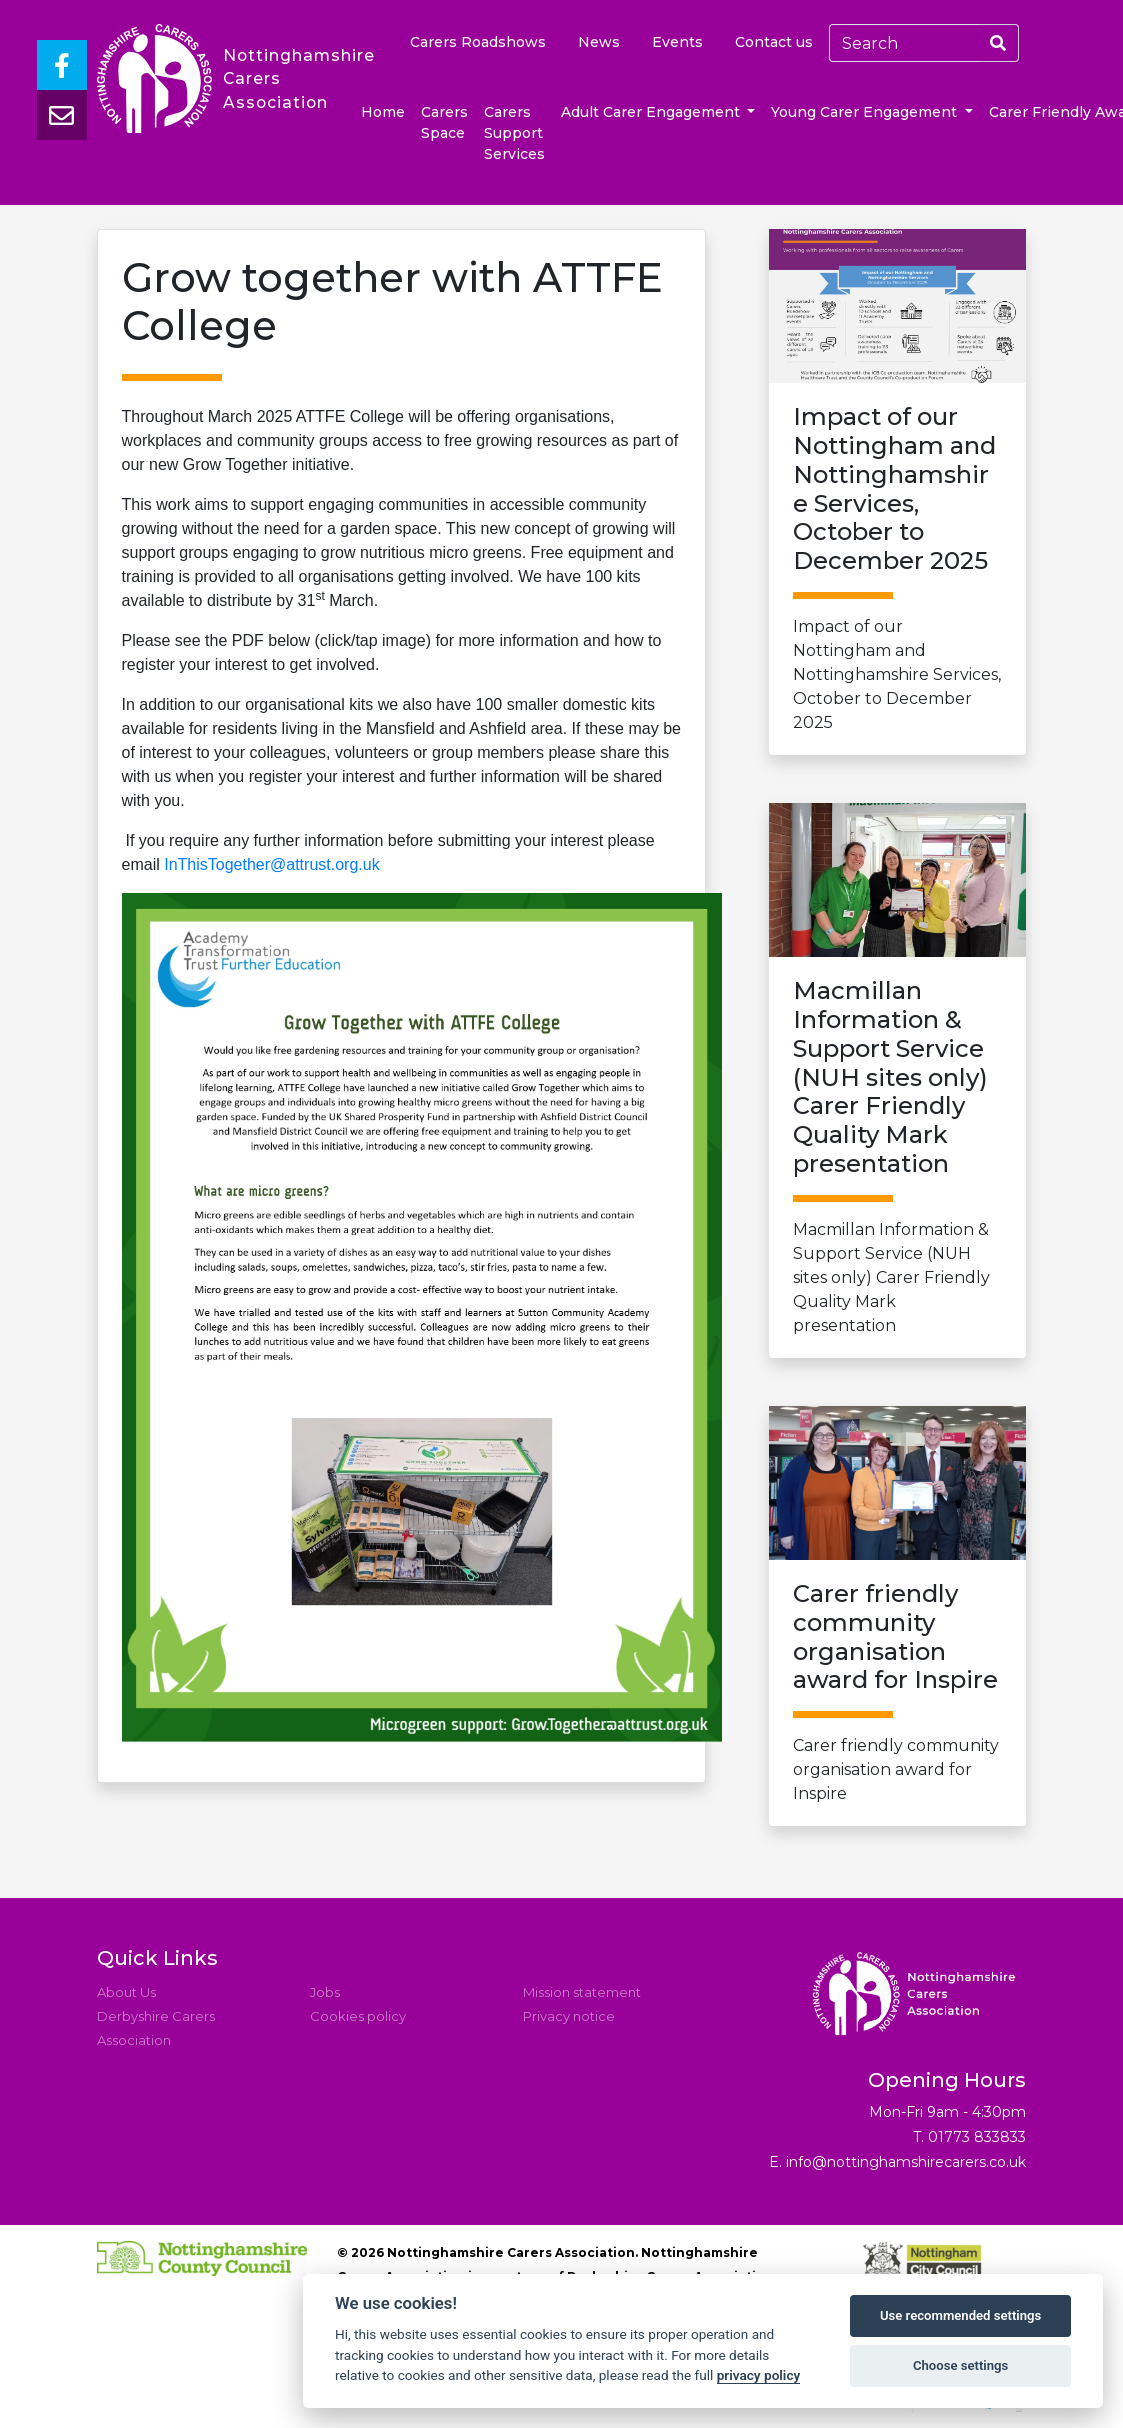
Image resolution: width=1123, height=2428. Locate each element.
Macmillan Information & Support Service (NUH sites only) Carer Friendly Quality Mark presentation (897, 1156)
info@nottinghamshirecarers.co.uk (906, 2162)
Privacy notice (569, 2016)
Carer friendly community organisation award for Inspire (897, 1691)
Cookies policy (358, 2016)
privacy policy (759, 2375)
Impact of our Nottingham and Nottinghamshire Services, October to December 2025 (897, 567)
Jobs (325, 1992)
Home (383, 112)
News (599, 42)
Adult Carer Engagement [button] (652, 112)
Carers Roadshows (478, 42)
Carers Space (444, 122)
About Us (126, 1992)
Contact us (774, 42)
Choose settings (960, 2365)
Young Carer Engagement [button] (866, 112)
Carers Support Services (514, 133)
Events (677, 42)
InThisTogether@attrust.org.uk (271, 864)
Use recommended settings (960, 2315)
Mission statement (582, 1992)
